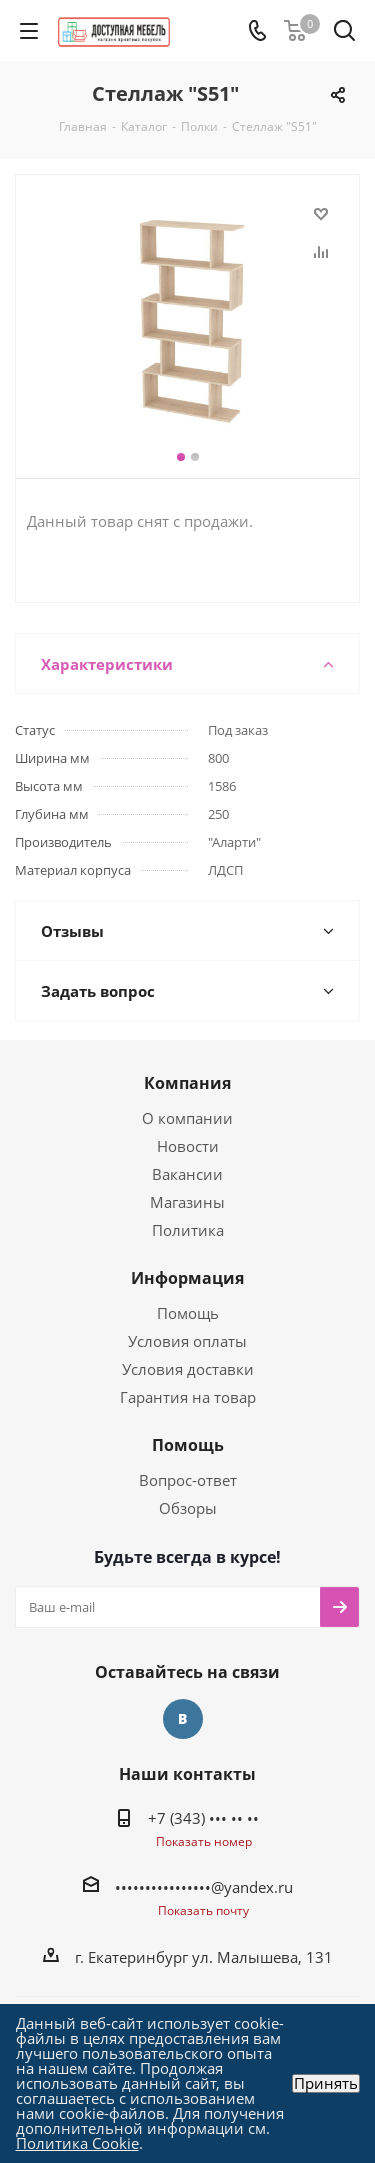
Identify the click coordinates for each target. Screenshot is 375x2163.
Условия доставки (188, 1369)
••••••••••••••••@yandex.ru (204, 1887)
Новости (188, 1146)
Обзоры (188, 1508)
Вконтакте (183, 1719)
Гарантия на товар (188, 1397)
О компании (187, 1118)
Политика (188, 1230)
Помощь (188, 1313)
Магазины (187, 1202)
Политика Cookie (77, 2143)
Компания (187, 1083)
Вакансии (187, 1174)
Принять (326, 2083)
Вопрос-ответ (188, 1480)
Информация (187, 1278)
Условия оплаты (187, 1341)
